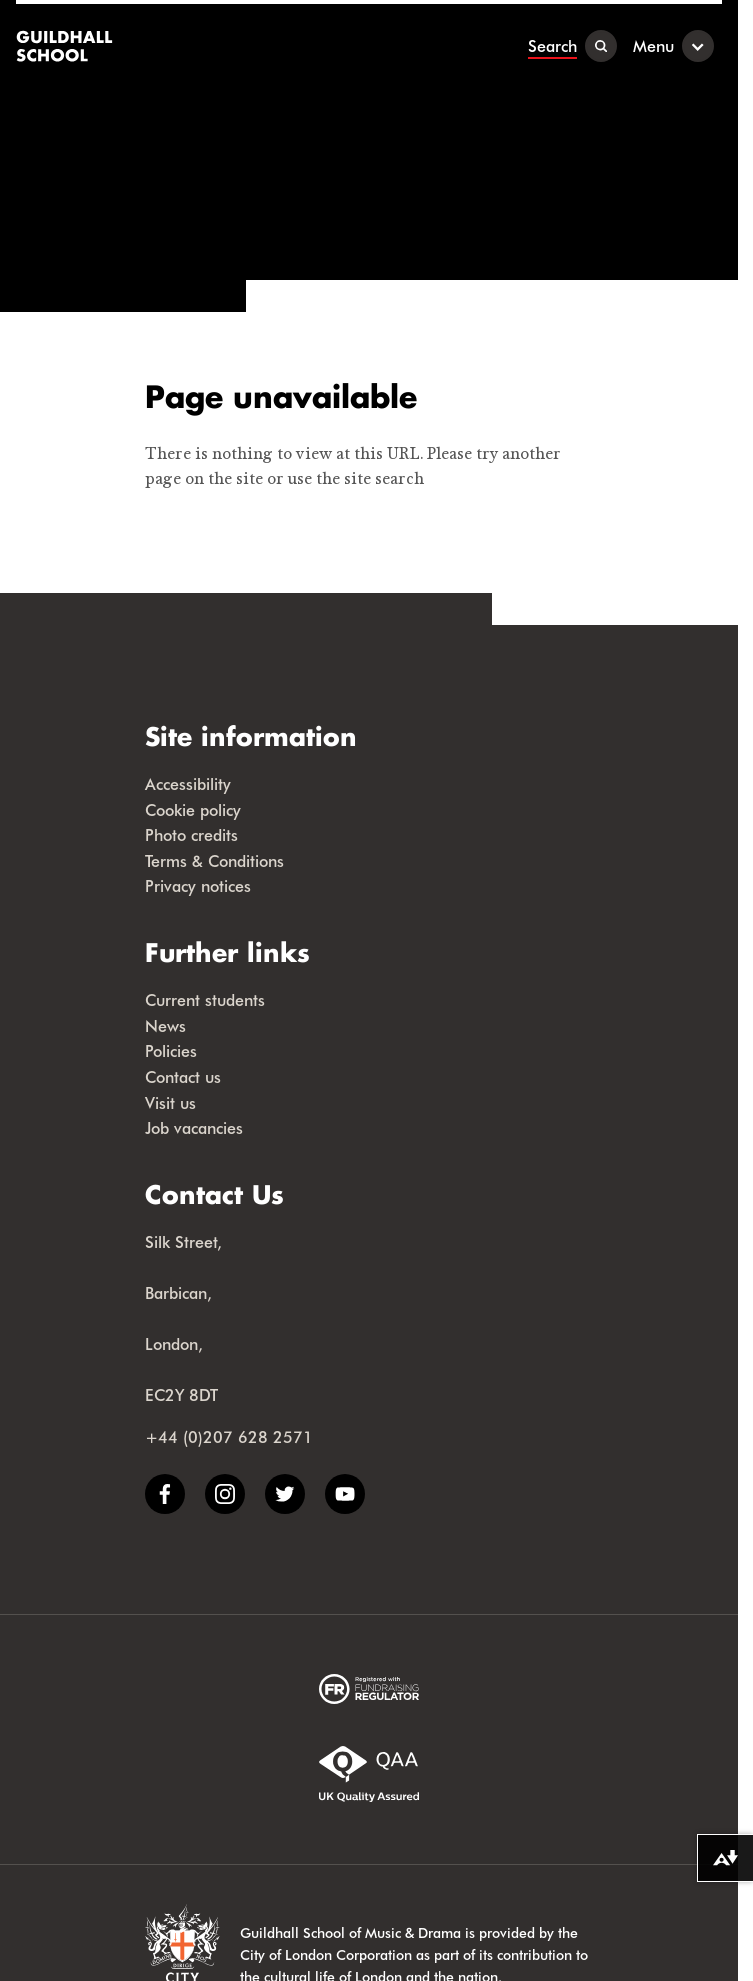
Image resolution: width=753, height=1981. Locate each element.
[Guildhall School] (66, 46)
